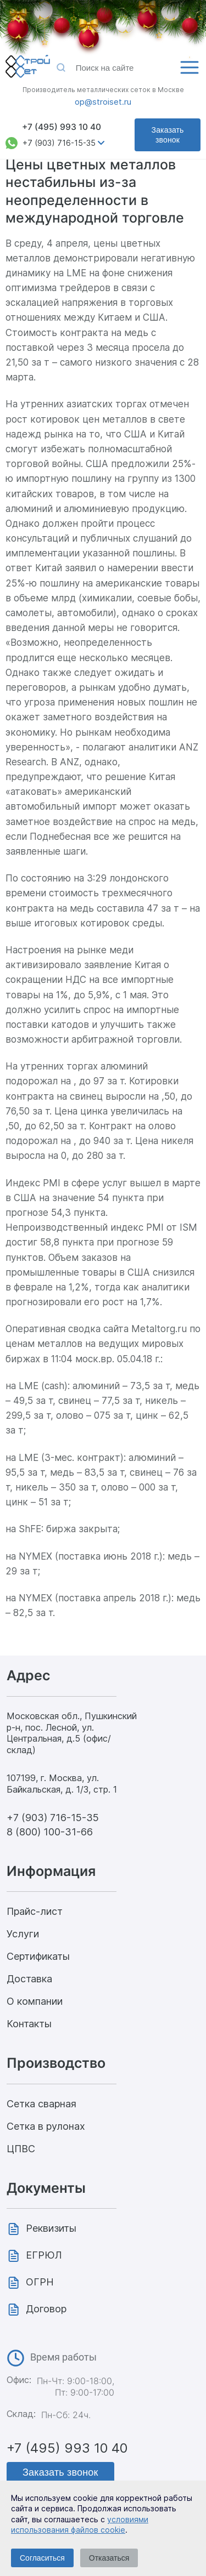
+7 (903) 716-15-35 (59, 142)
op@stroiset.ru (103, 101)
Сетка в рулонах (46, 2126)
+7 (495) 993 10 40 (61, 127)
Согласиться (42, 2558)
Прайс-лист (35, 1911)
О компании (35, 2001)
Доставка (29, 1978)
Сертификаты (38, 1956)
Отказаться (109, 2558)
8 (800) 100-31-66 (50, 1832)
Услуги (23, 1934)
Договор (46, 2309)
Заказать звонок (168, 135)
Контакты (29, 2023)
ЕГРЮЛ (44, 2255)
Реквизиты (51, 2228)
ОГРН (40, 2282)
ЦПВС (21, 2148)
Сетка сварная (41, 2103)
